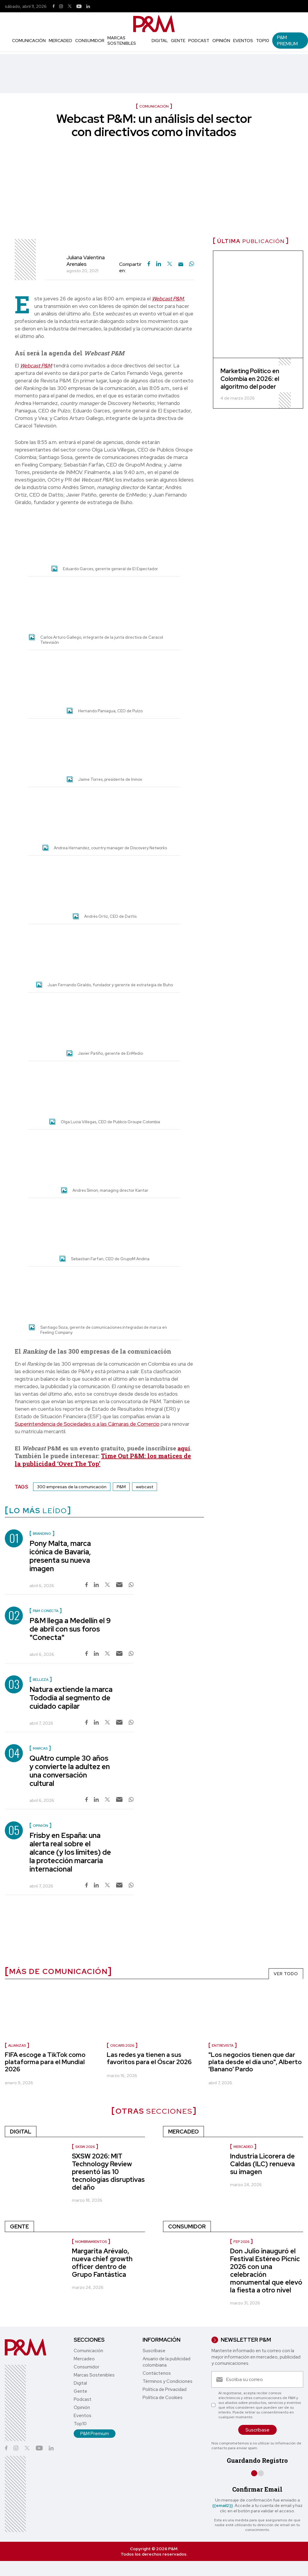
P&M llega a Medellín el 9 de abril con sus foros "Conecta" (70, 1629)
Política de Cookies (163, 2398)
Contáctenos (157, 2373)
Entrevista (222, 2045)
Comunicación (29, 40)
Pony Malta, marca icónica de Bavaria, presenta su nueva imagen (60, 1556)
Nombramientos (91, 2241)
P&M (121, 1486)
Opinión (221, 40)
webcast (144, 1486)
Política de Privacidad (164, 2389)
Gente (178, 40)
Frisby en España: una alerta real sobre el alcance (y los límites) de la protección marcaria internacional (70, 1852)
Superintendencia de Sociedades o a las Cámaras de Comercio (87, 1424)
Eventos (243, 40)
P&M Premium (287, 40)
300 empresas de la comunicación (71, 1486)
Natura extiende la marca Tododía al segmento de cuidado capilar (70, 1698)
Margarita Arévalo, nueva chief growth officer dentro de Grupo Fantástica (102, 2263)
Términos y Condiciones (167, 2381)
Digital (160, 40)
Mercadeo (60, 40)
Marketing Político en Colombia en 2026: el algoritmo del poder (249, 379)
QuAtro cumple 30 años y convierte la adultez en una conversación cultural (69, 1770)
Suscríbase (154, 2351)
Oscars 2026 (122, 2045)
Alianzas (17, 2045)
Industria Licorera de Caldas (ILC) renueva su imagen (262, 2164)
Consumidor (89, 40)
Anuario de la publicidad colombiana (166, 2362)
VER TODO (286, 1973)
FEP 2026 (241, 2241)
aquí (183, 1448)
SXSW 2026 (85, 2146)
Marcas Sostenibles (121, 40)
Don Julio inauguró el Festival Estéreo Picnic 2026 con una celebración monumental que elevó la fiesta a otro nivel (266, 2271)
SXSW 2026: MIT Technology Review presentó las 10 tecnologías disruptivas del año (108, 2172)
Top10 (262, 40)
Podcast (198, 40)
